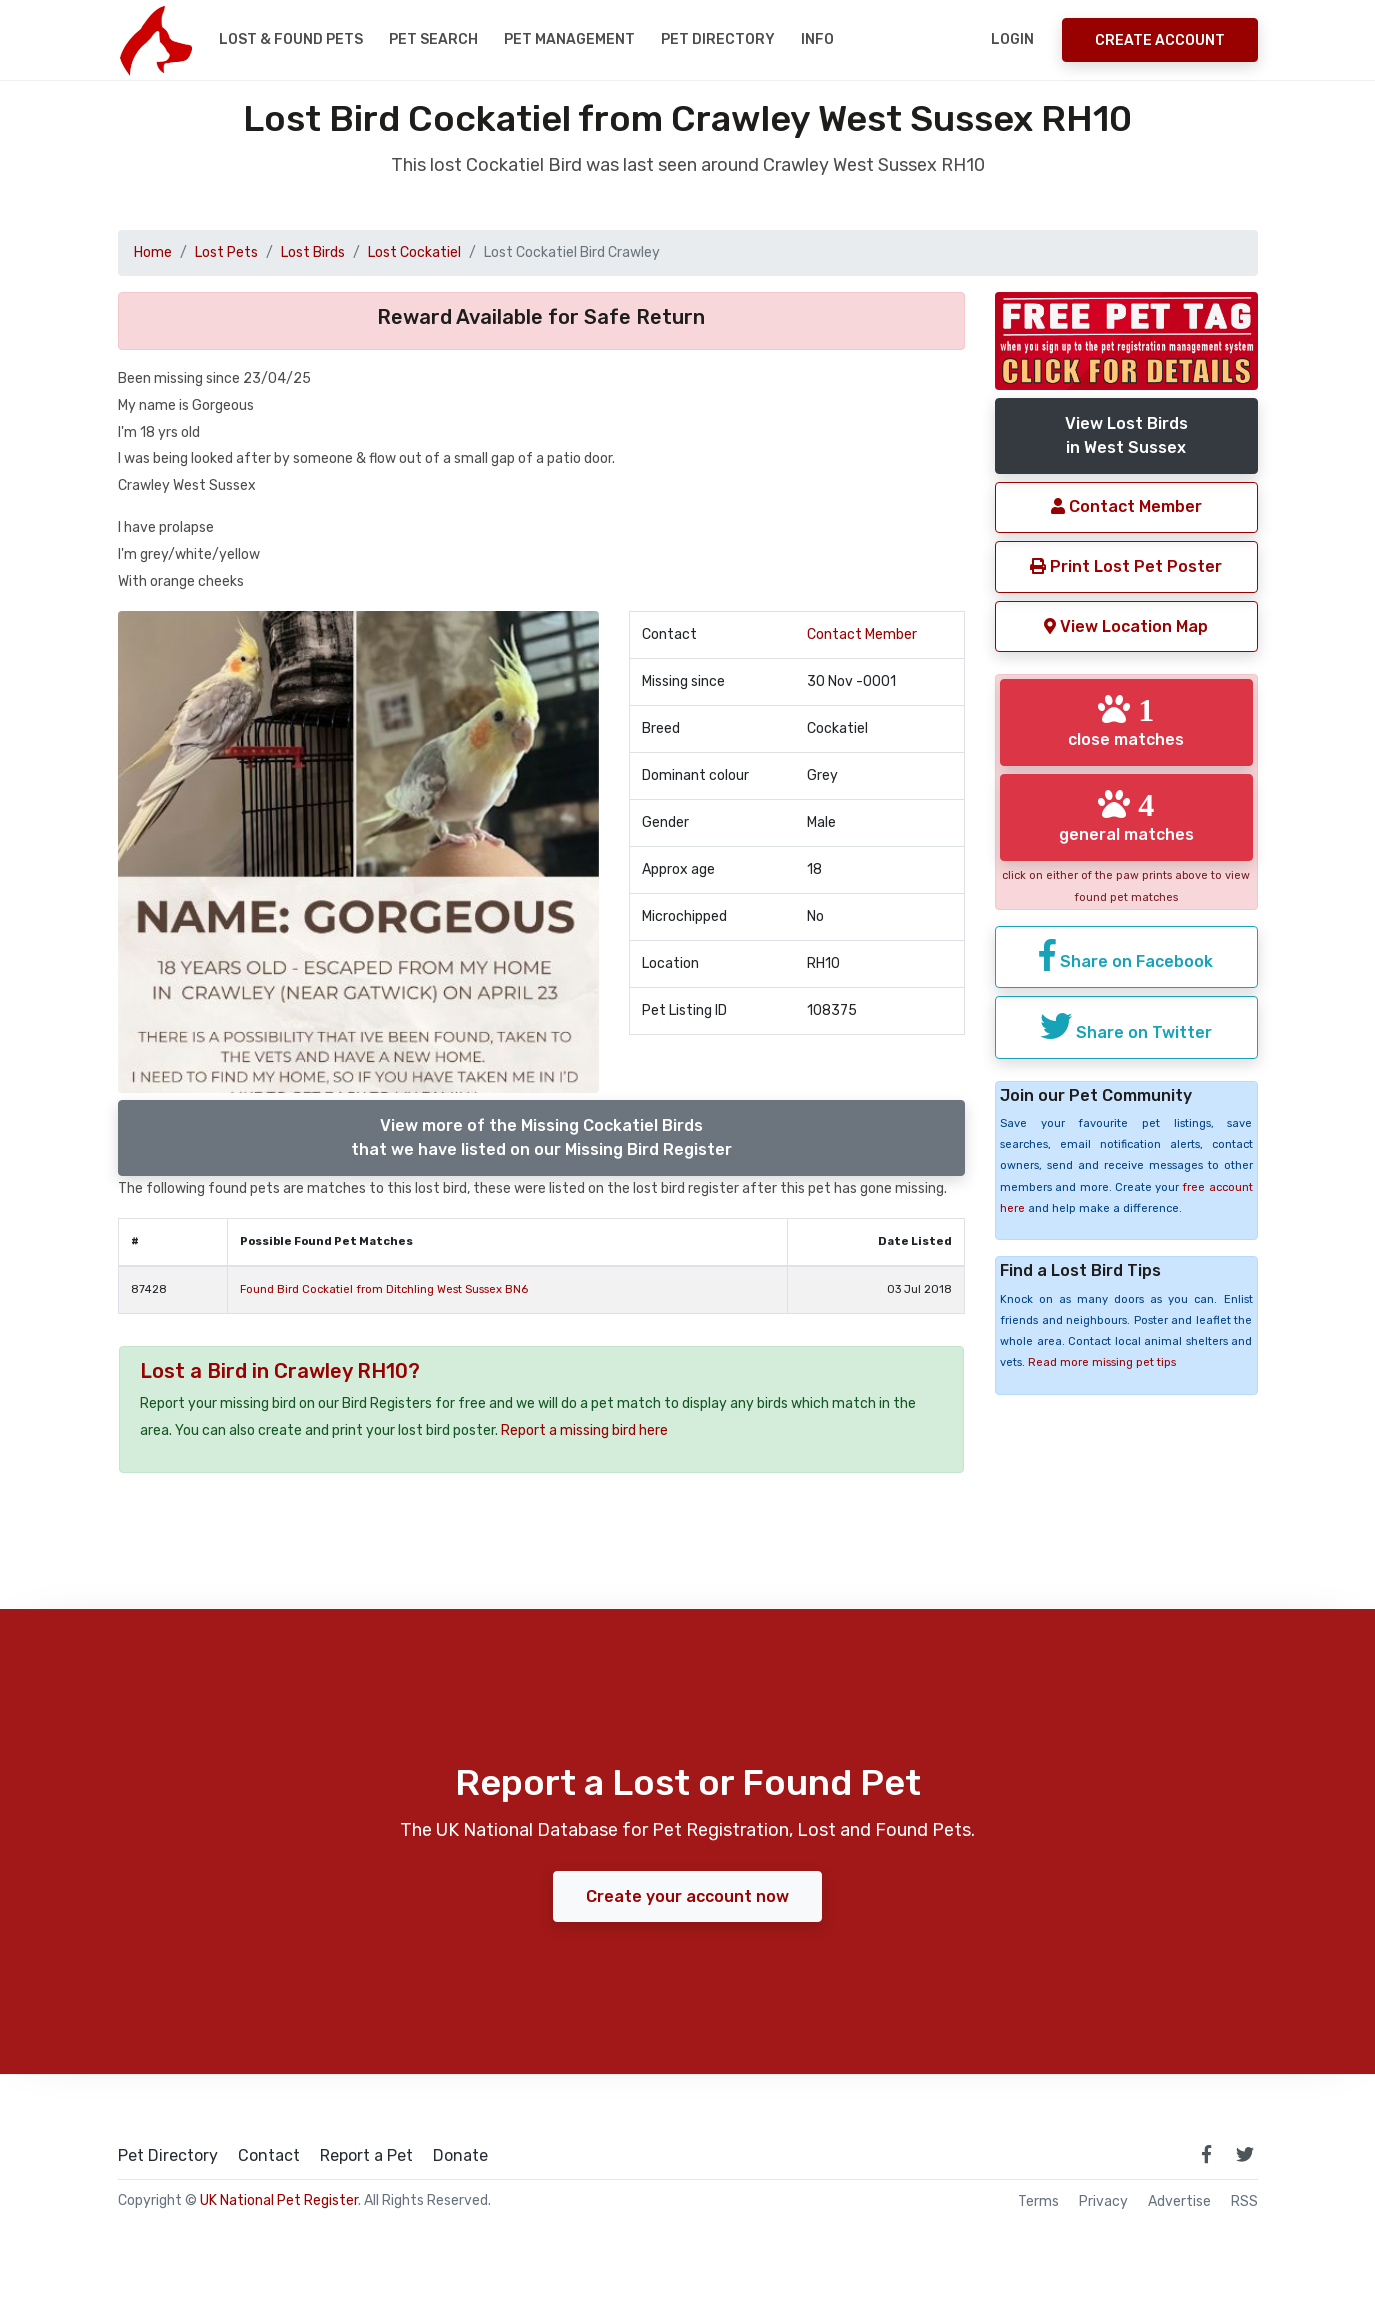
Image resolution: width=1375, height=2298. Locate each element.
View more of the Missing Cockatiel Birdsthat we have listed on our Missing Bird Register (541, 1137)
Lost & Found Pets (291, 39)
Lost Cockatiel (414, 252)
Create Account (1160, 40)
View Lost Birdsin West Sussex (1126, 435)
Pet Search (433, 39)
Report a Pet (366, 2156)
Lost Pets (226, 252)
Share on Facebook (1126, 955)
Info (817, 39)
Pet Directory (718, 39)
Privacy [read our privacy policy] (1103, 2202)
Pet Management (569, 39)
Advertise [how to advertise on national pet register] (1179, 2202)
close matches (1126, 721)
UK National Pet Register (279, 2200)
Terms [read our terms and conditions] (1038, 2202)
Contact (269, 2156)
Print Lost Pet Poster (1126, 566)
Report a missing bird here (584, 1430)
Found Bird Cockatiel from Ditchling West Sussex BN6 (384, 1289)
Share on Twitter (1126, 1026)
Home (153, 252)
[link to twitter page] (1245, 2154)
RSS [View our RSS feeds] (1244, 2202)
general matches (1126, 816)
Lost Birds (313, 252)
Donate (460, 2156)
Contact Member (862, 634)
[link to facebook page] (1207, 2154)
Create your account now (687, 1896)
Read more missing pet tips (1102, 1362)
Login (1012, 39)
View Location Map (1126, 626)
